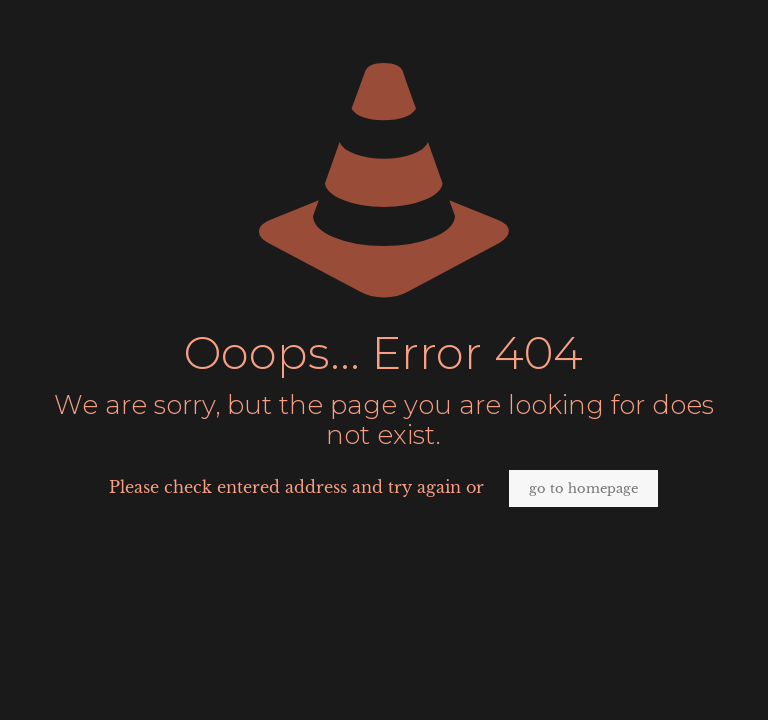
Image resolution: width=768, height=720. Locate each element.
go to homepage (583, 488)
